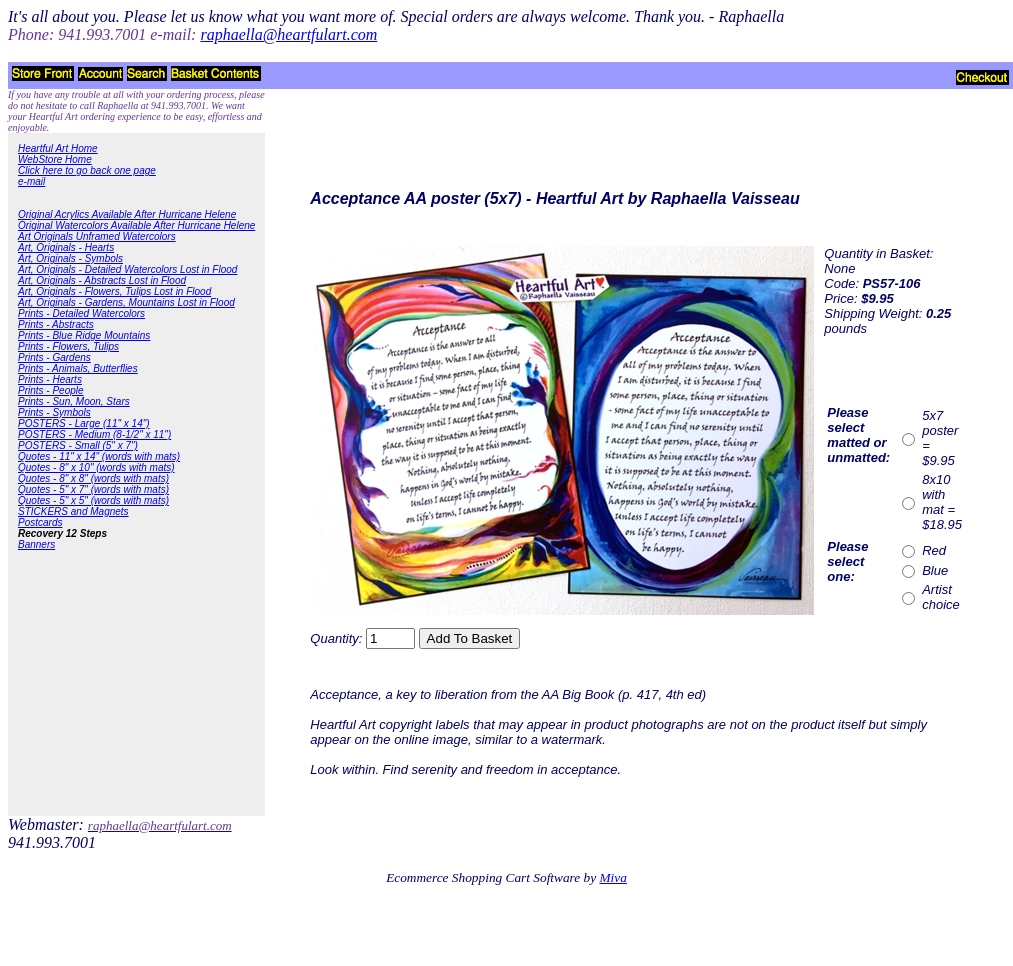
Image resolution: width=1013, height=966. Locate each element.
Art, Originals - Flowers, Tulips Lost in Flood (114, 291)
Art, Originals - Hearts (66, 247)
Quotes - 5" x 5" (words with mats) (93, 500)
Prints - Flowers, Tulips (68, 346)
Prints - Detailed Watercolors (81, 313)
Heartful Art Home (58, 148)
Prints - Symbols (54, 412)
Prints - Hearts (50, 379)
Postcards (40, 522)
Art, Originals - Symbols (70, 258)
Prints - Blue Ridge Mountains (84, 335)
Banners (36, 544)
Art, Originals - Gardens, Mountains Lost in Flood (126, 302)
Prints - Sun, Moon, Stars (74, 401)
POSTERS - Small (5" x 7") (78, 445)
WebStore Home (55, 159)
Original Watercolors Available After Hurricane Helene (136, 225)
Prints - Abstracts (56, 324)
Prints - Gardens (54, 357)
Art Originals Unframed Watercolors (97, 236)
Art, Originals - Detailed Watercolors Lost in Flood (127, 269)
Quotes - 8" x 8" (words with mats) (93, 478)
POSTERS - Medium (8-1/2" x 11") (94, 434)
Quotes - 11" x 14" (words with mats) (99, 456)
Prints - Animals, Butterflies (78, 368)
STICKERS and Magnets (73, 511)
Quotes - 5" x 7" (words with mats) (93, 489)
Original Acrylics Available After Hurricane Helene (127, 214)
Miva (612, 877)
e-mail (31, 181)
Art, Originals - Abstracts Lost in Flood (102, 280)
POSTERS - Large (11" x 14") (84, 423)
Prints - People (51, 390)
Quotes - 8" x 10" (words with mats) (96, 467)
